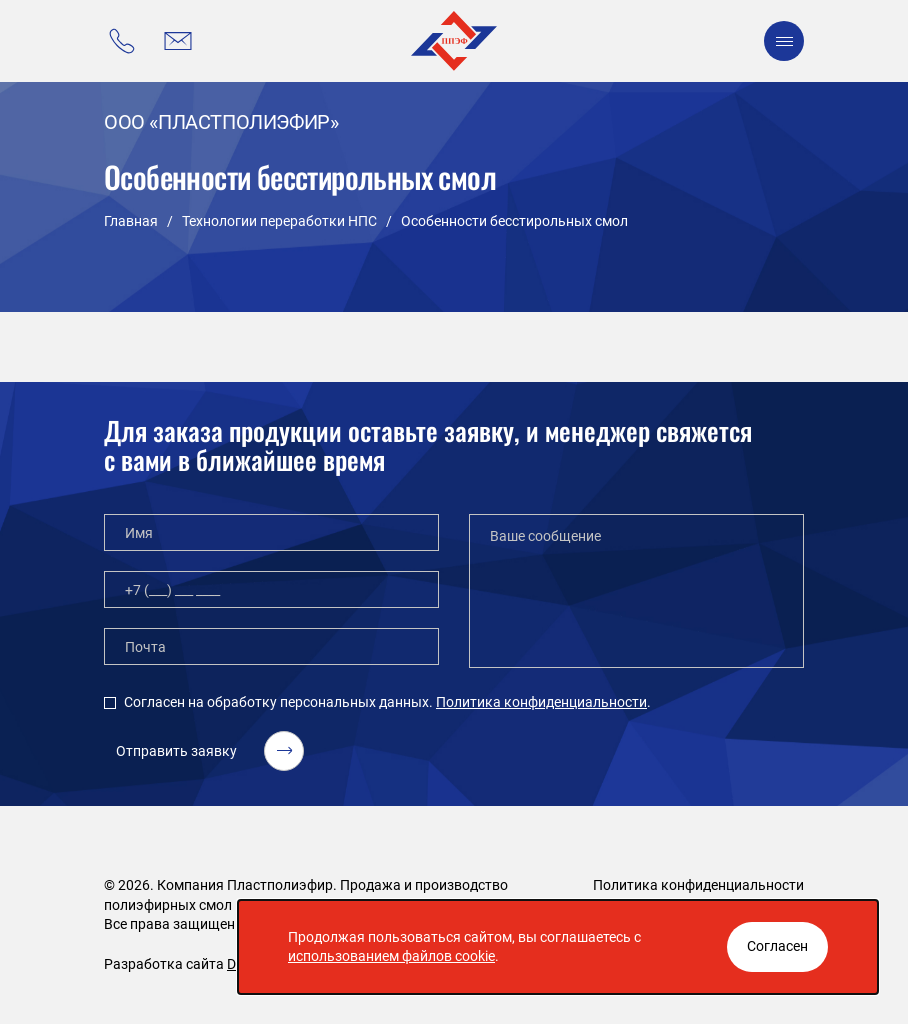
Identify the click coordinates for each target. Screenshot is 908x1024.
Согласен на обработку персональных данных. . (387, 702)
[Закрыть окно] (777, 947)
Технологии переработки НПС (279, 221)
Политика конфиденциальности (541, 702)
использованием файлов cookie (391, 956)
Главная (131, 221)
